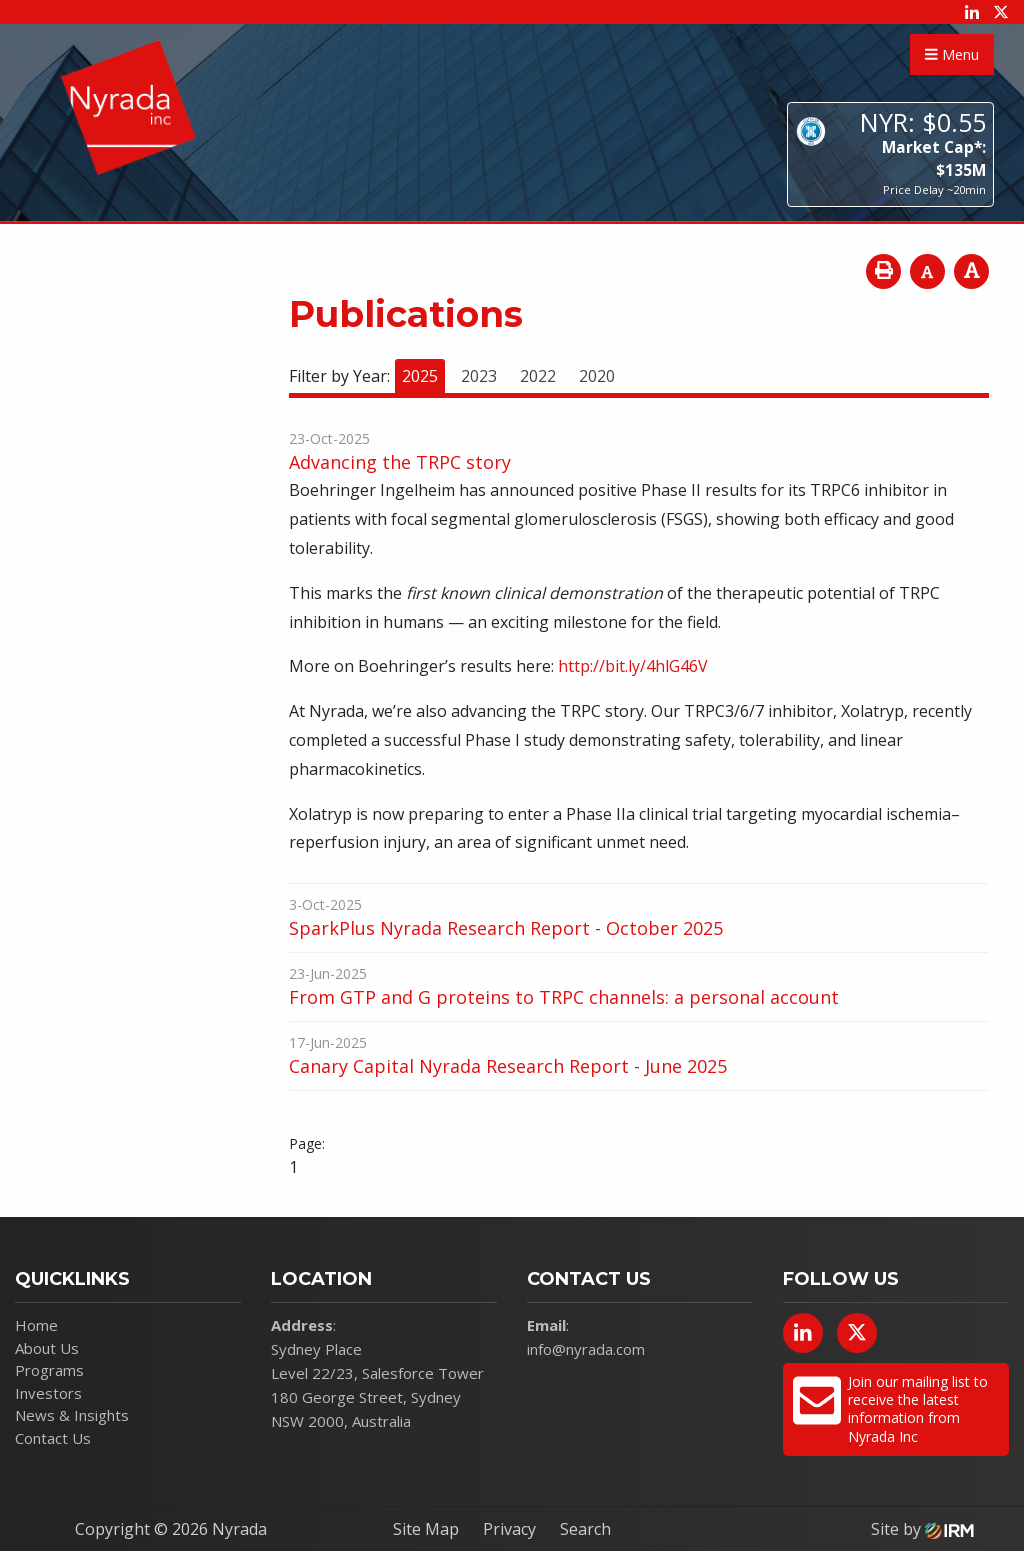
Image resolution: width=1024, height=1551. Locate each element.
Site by (922, 1529)
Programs (49, 1370)
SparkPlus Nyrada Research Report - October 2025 (506, 928)
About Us (47, 1348)
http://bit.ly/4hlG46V (633, 666)
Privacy (509, 1529)
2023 (479, 376)
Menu (952, 54)
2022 (538, 376)
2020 (597, 376)
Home (36, 1325)
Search (585, 1529)
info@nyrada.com (586, 1349)
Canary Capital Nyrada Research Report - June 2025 (508, 1066)
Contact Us (53, 1438)
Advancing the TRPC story (400, 462)
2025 (420, 376)
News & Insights (72, 1415)
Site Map (426, 1529)
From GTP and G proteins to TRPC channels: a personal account (564, 997)
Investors (48, 1393)
